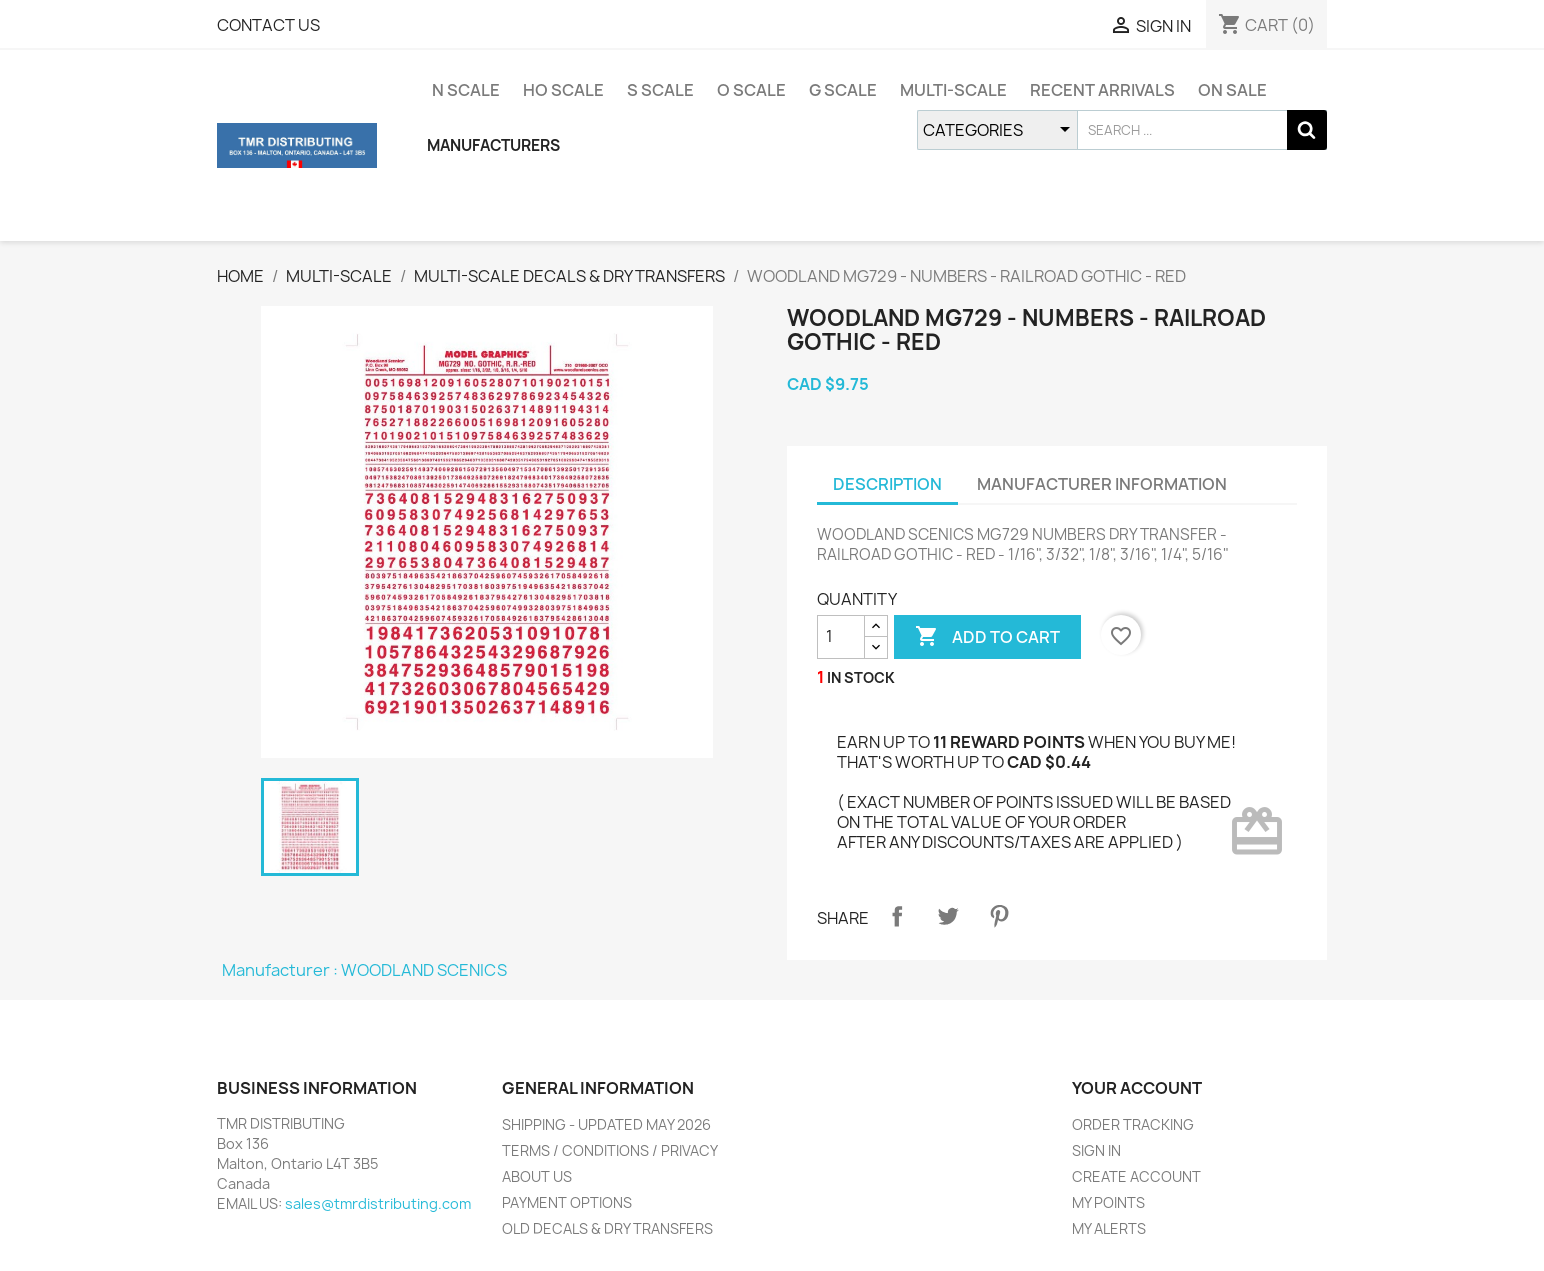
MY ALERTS (1109, 1228)
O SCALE (751, 90)
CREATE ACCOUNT (1136, 1176)
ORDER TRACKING (1133, 1124)
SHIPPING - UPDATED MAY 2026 (606, 1124)
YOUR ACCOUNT (1137, 1088)
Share (897, 916)
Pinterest (999, 916)
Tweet (948, 916)
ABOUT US (537, 1176)
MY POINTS (1108, 1202)
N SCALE (466, 90)
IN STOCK (861, 677)
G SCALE (843, 90)
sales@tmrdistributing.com (378, 1203)
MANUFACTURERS (493, 145)
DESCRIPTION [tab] (887, 484)
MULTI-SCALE (953, 90)
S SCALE (660, 90)
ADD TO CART (987, 637)
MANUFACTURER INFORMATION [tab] (1102, 484)
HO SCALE (563, 90)
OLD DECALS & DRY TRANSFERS (607, 1228)
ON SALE (1232, 90)
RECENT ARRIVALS (1102, 90)
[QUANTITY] (841, 637)
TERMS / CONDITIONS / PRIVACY (610, 1150)
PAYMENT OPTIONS (567, 1202)
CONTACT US (268, 25)
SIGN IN (1096, 1150)
